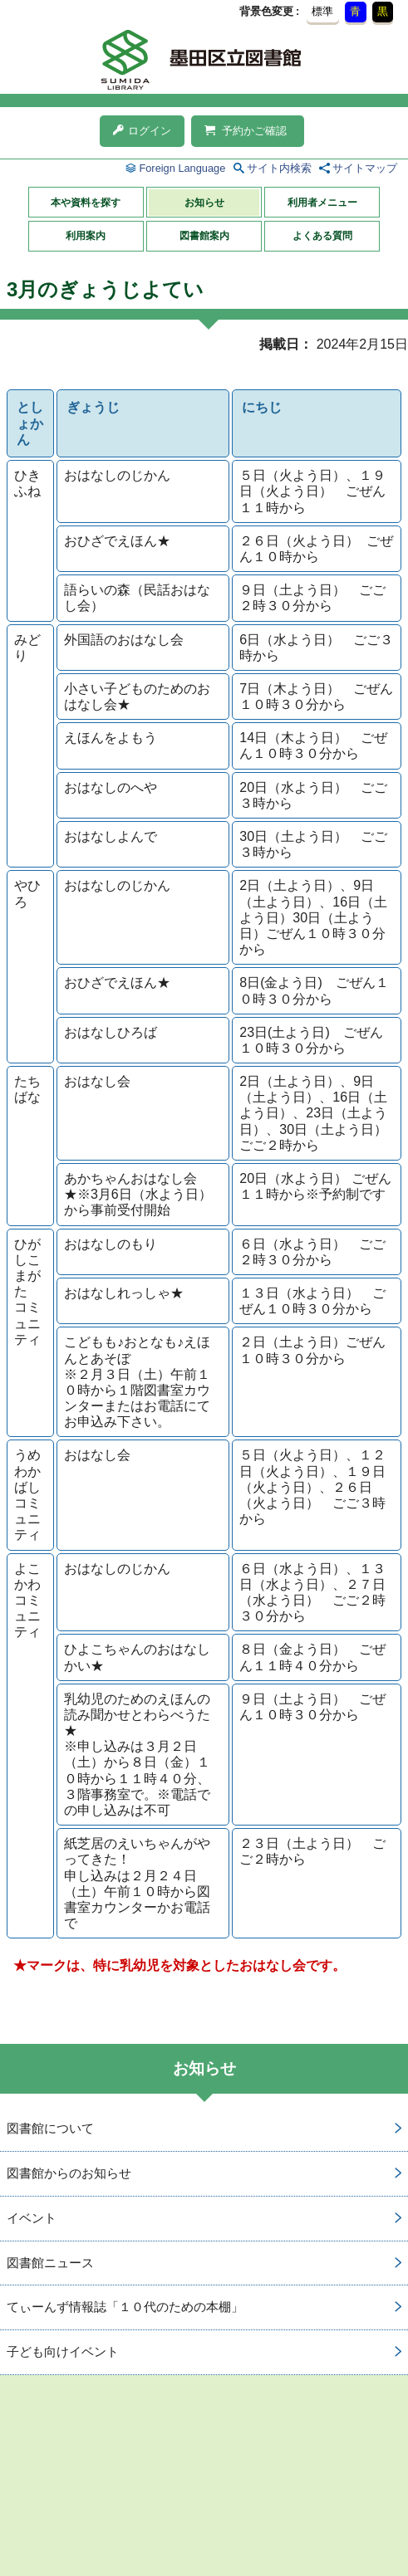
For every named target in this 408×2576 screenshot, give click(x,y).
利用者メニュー (322, 202)
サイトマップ (364, 168)
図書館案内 (204, 236)
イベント (32, 2218)
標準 (322, 11)
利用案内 (86, 236)
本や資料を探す (85, 202)
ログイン (142, 131)
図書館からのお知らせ (69, 2173)
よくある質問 (322, 236)
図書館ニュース (50, 2263)
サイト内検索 (279, 168)
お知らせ (204, 202)
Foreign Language (182, 168)
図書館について (50, 2128)
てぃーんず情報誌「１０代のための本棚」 (125, 2307)
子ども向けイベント (63, 2351)
